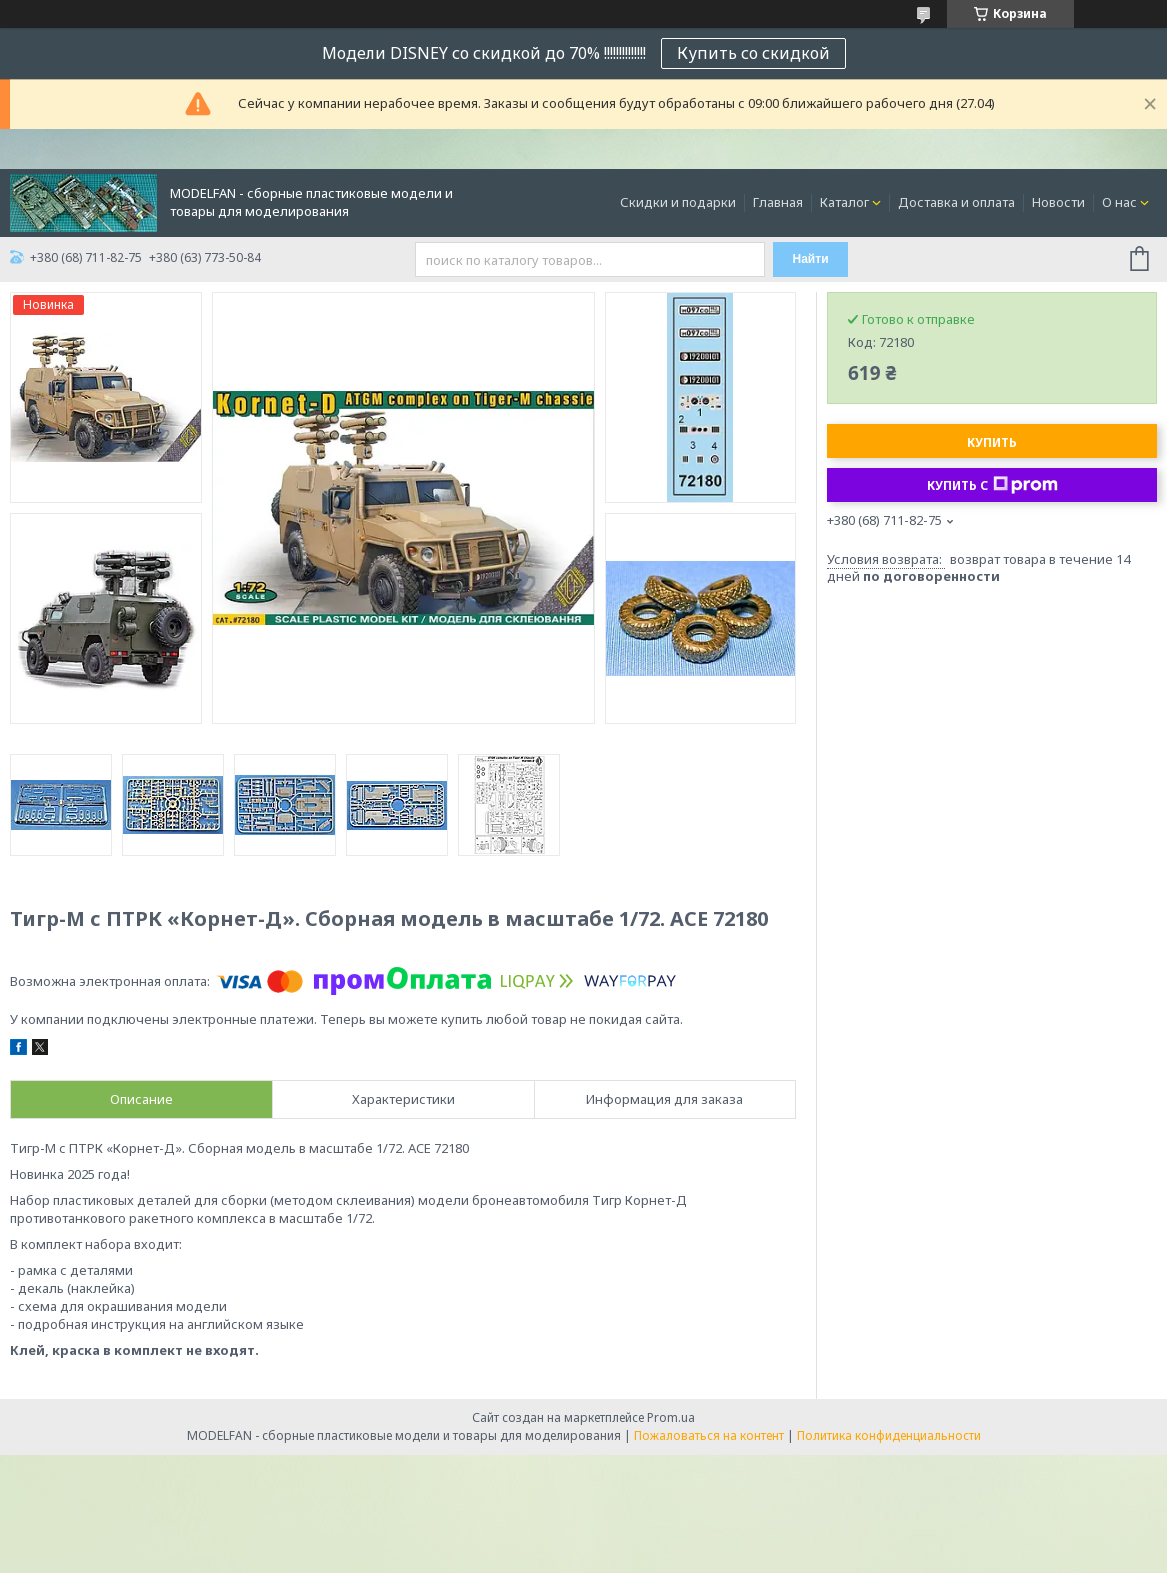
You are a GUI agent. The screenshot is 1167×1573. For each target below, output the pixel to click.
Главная (778, 202)
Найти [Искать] (811, 259)
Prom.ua (671, 1417)
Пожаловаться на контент (709, 1435)
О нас (1119, 202)
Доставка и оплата (956, 202)
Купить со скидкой (753, 53)
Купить (992, 442)
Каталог (844, 202)
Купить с (992, 485)
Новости (1058, 202)
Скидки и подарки (678, 202)
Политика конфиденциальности (889, 1435)
